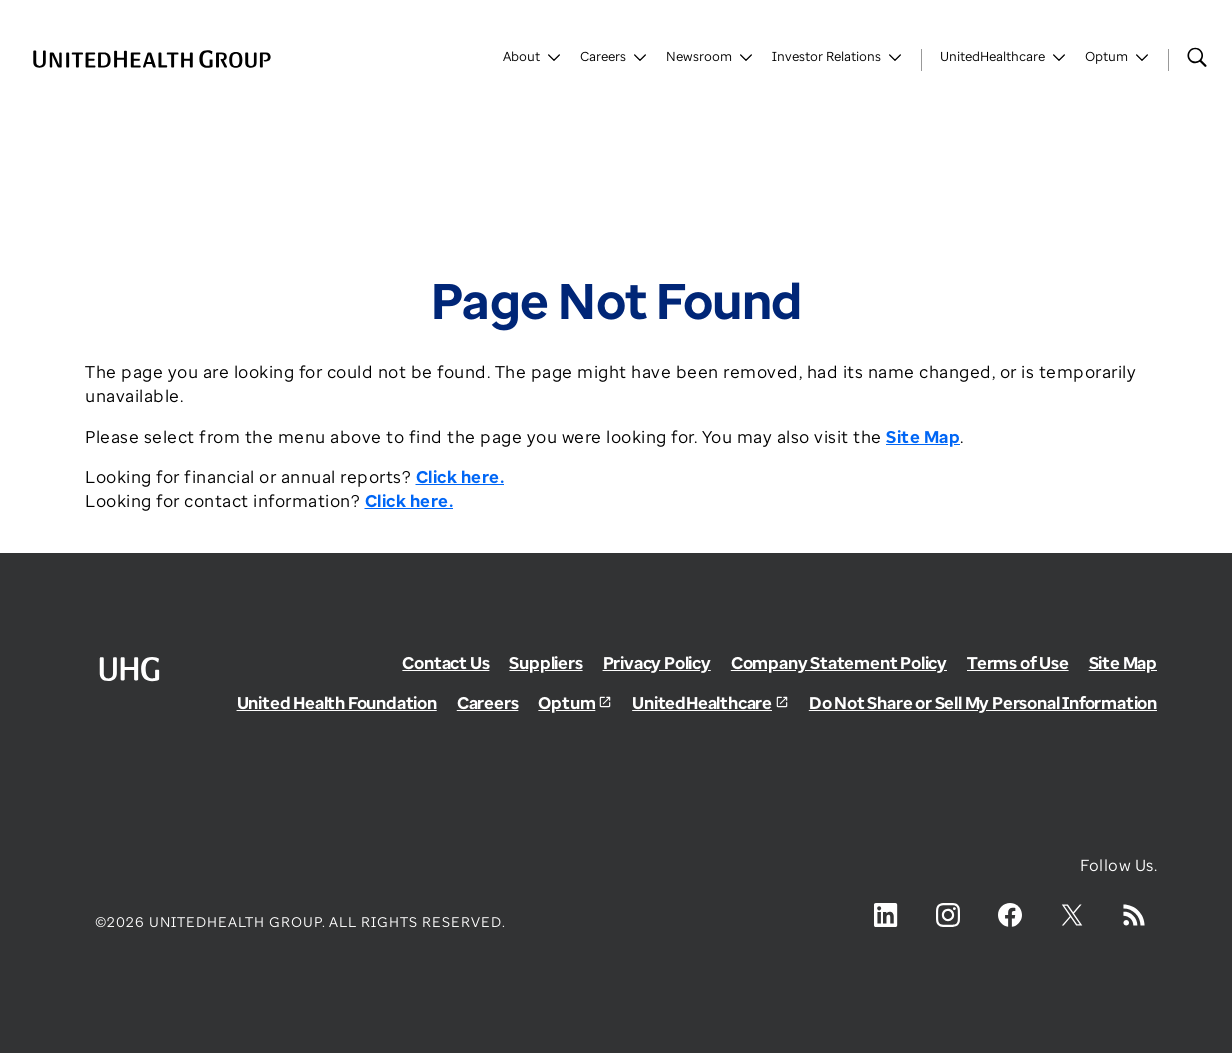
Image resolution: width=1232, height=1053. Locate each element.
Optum (566, 702)
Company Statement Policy (839, 662)
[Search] (1197, 57)
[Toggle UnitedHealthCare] (1003, 60)
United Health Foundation (337, 702)
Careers (488, 702)
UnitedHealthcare (702, 702)
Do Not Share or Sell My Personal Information (983, 702)
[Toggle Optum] (1117, 60)
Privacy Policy (657, 662)
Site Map (1123, 662)
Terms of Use (1018, 662)
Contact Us (445, 662)
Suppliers (545, 662)
